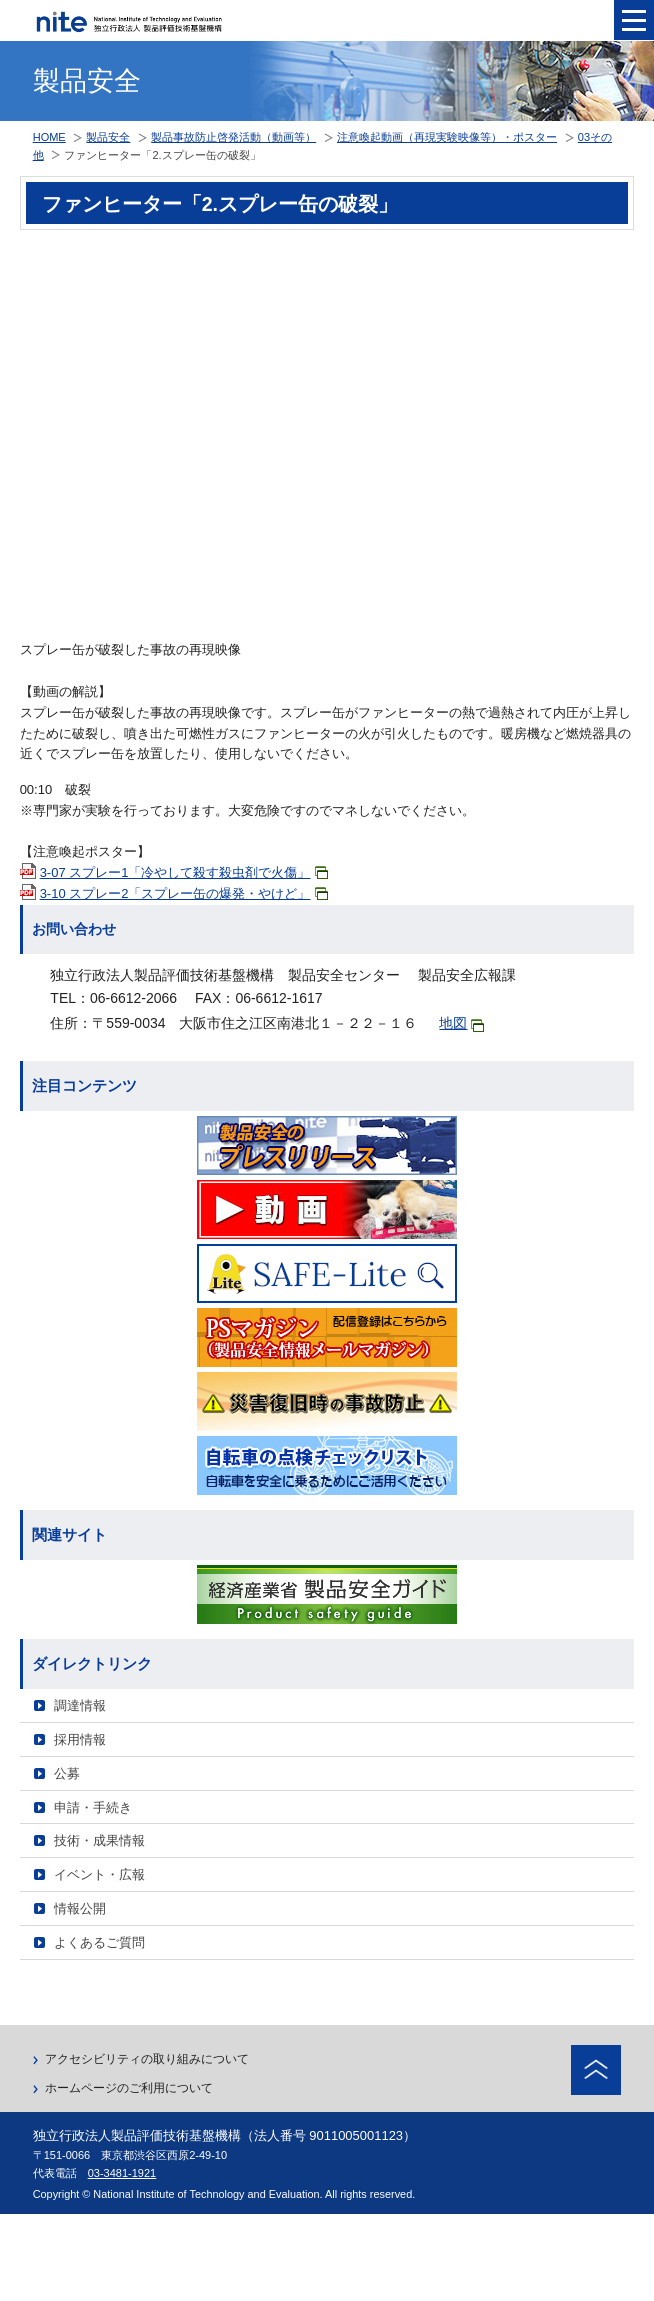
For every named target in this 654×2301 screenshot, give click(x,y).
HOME (49, 137)
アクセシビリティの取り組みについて (147, 2059)
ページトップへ (596, 2070)
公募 (67, 1773)
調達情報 (80, 1705)
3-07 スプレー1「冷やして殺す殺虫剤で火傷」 (184, 872)
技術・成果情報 (99, 1840)
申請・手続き (93, 1807)
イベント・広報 (99, 1874)
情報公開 (80, 1908)
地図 (461, 1023)
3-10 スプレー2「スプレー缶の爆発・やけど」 (184, 893)
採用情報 (80, 1739)
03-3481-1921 (122, 2173)
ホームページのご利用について (129, 2088)
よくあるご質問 (99, 1942)
